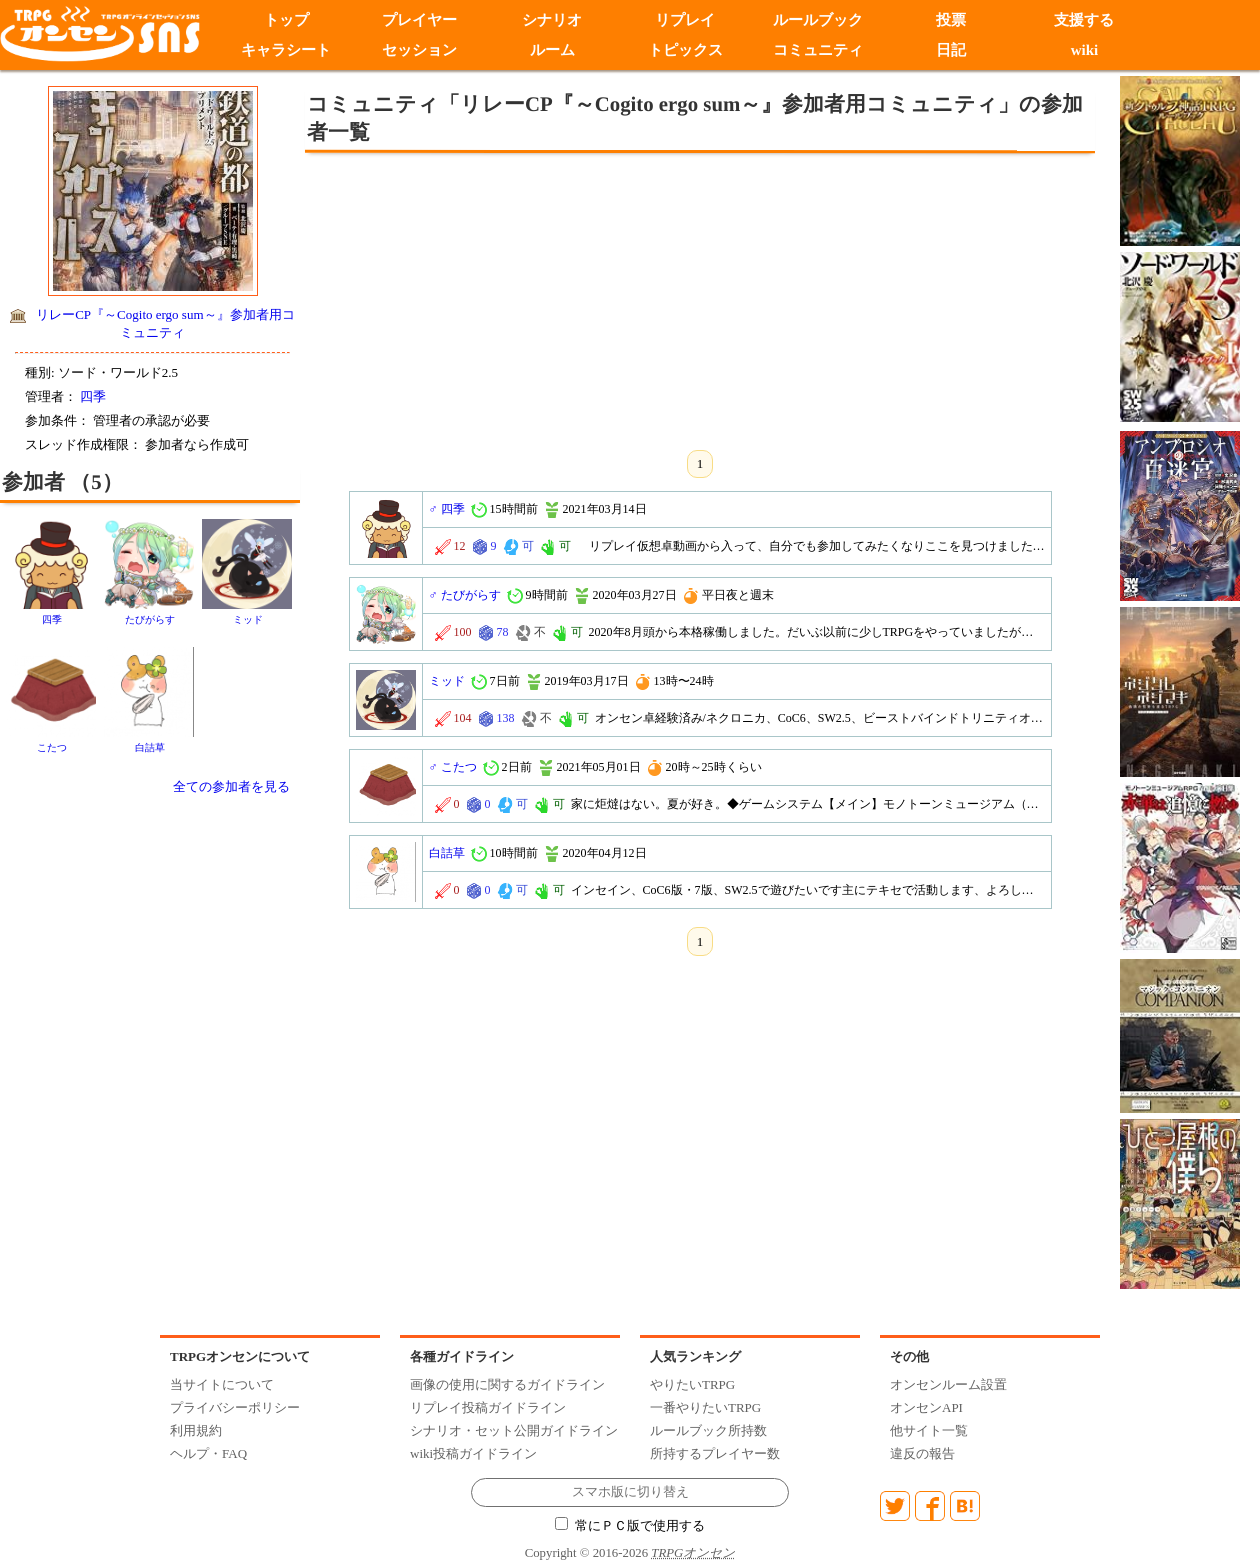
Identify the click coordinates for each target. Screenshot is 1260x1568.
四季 (93, 396)
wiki (1085, 50)
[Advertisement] (535, 298)
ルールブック (818, 20)
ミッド (248, 619)
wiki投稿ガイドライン (473, 1453)
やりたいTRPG (692, 1384)
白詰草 (150, 747)
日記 (951, 50)
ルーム (552, 50)
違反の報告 (922, 1453)
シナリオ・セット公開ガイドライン (514, 1430)
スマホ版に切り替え (630, 1492)
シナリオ (552, 20)
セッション (419, 50)
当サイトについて (222, 1384)
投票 (951, 20)
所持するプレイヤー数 (715, 1453)
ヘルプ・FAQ (208, 1453)
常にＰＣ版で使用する (630, 1526)
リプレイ (685, 20)
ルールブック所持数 (708, 1430)
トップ (286, 20)
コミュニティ (818, 50)
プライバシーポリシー (235, 1407)
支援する (1084, 20)
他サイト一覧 (929, 1430)
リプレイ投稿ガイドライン (488, 1407)
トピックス (685, 50)
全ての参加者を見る (231, 786)
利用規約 (196, 1430)
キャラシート (286, 50)
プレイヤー (419, 20)
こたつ (52, 747)
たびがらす (150, 619)
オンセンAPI (926, 1407)
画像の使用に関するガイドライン (507, 1384)
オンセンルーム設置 (948, 1384)
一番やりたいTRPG (705, 1407)
